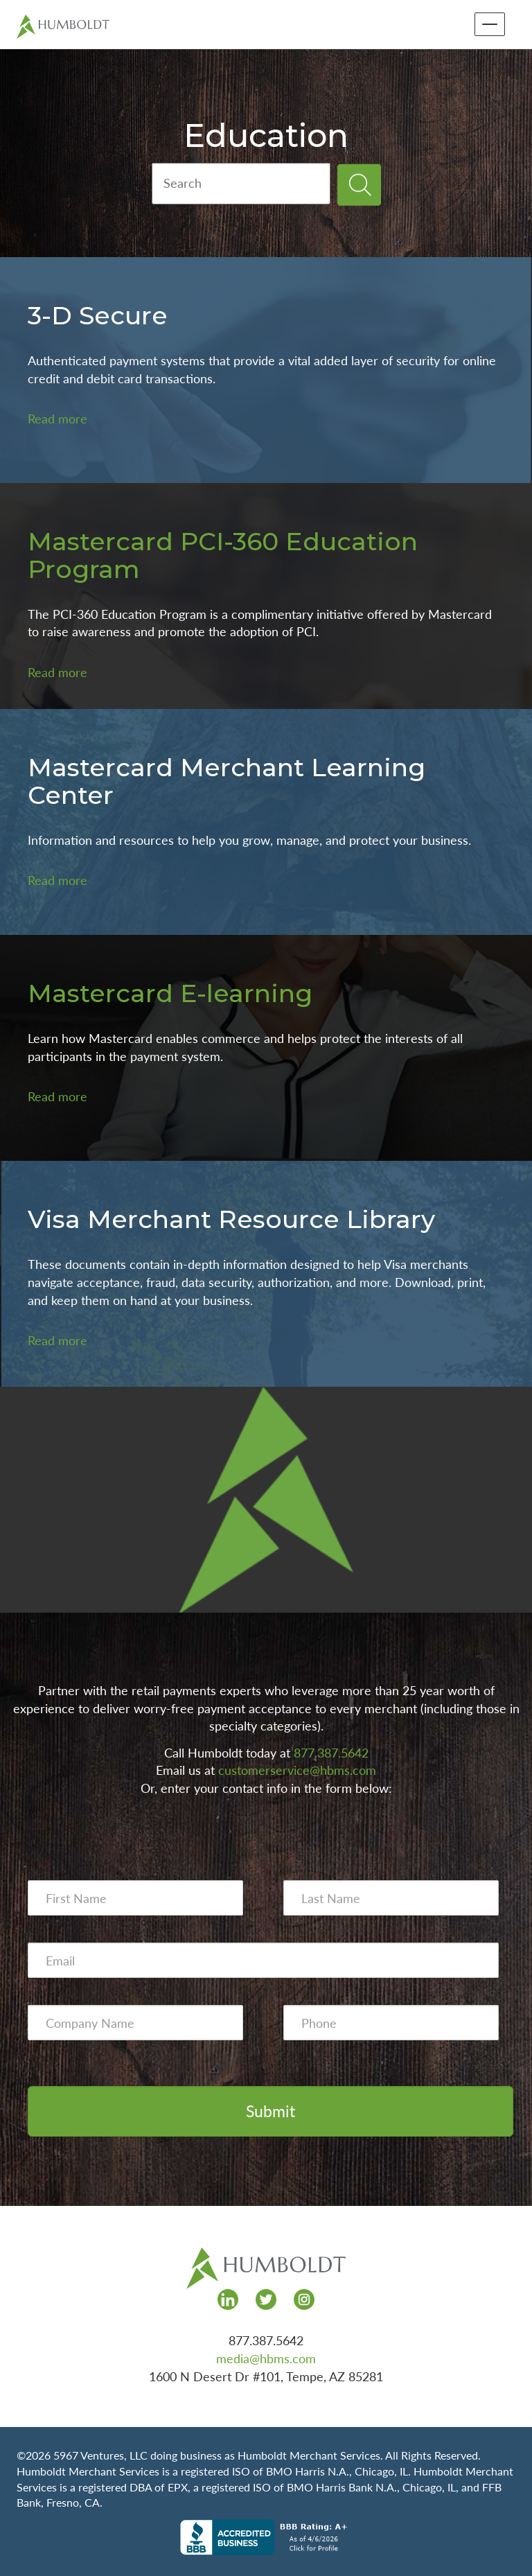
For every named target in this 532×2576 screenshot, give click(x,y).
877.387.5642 (331, 1752)
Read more (57, 418)
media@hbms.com (266, 2358)
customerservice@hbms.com (297, 1770)
